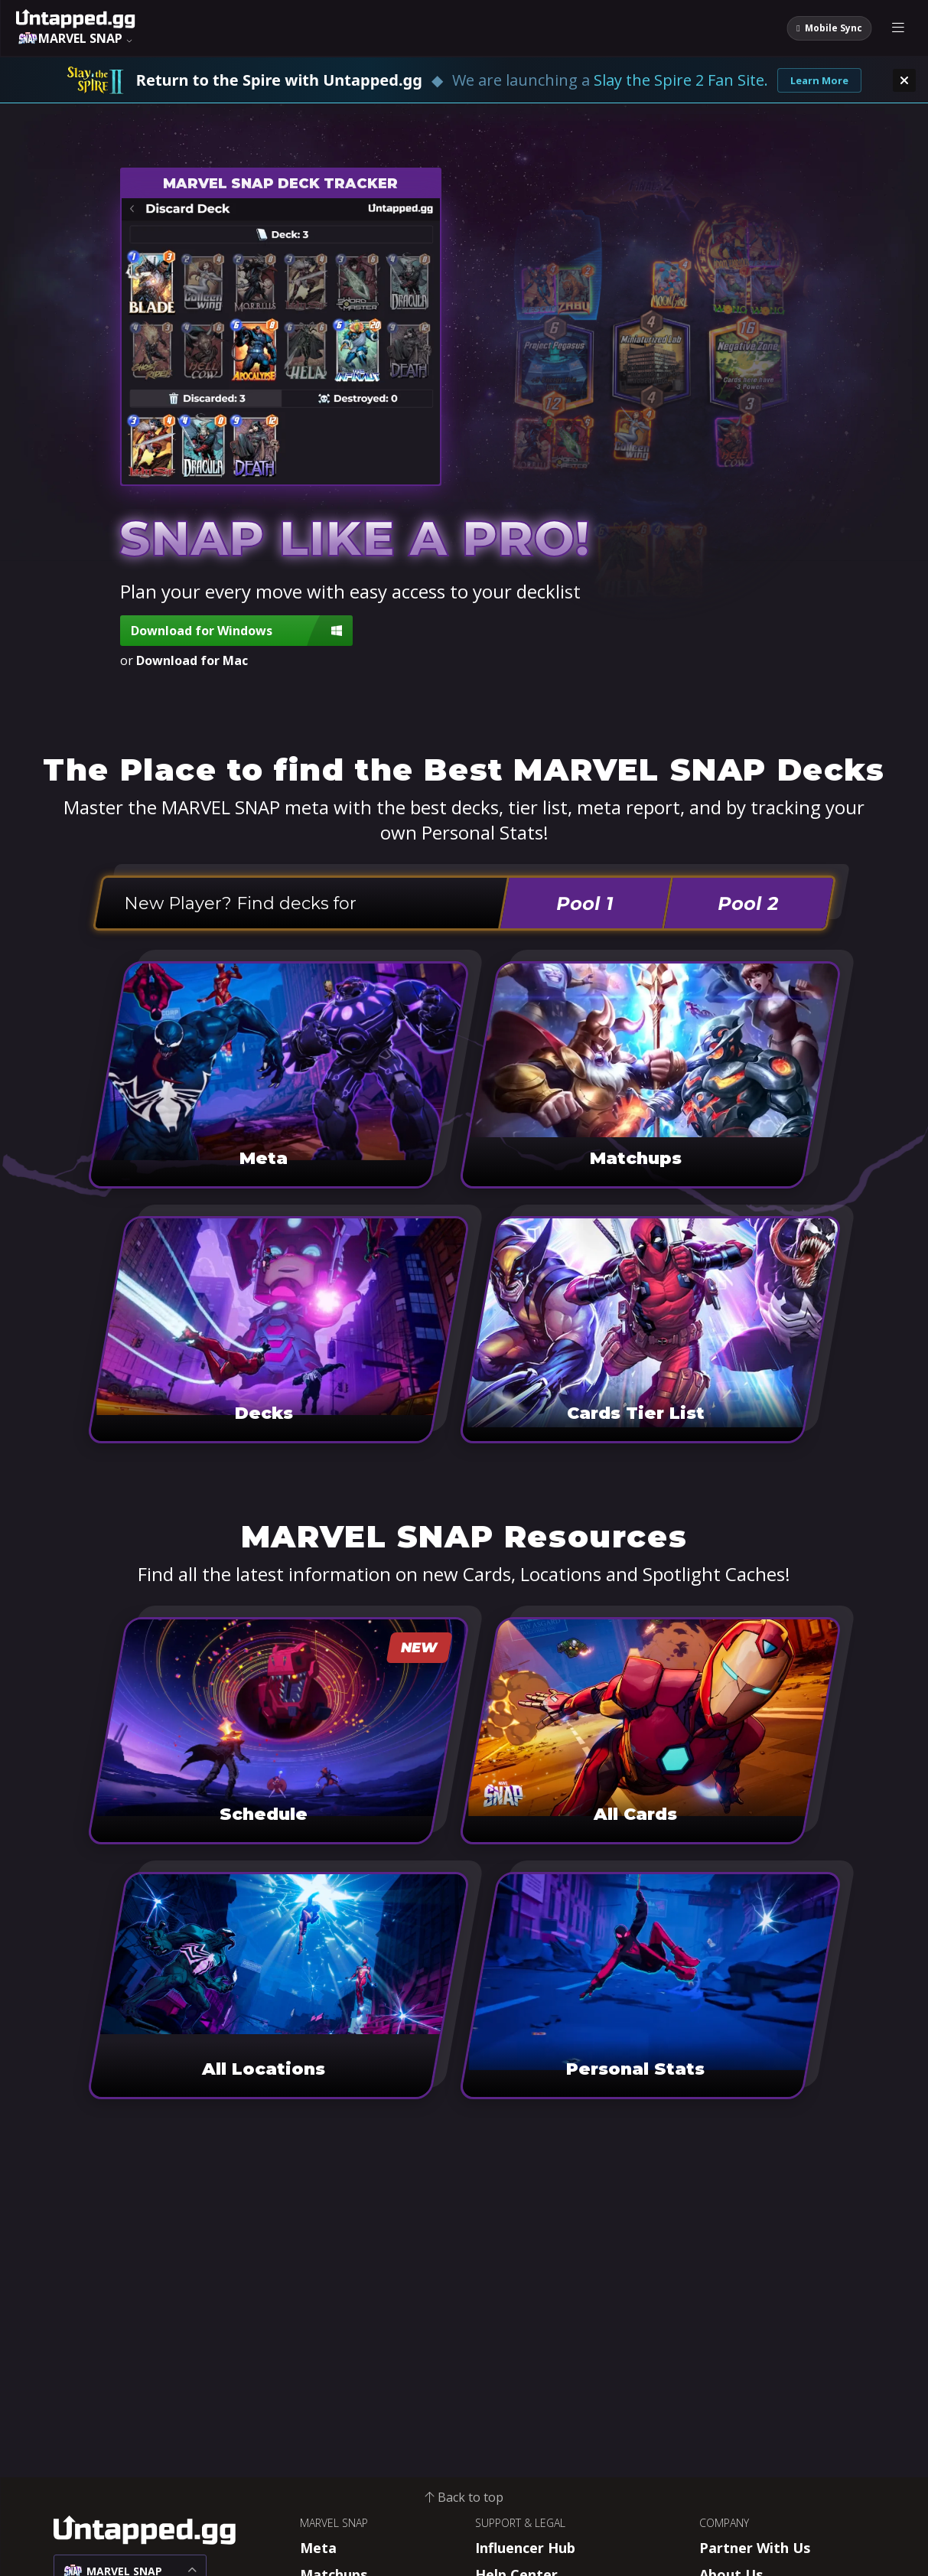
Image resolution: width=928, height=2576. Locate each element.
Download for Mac (192, 660)
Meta (318, 2548)
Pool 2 (748, 903)
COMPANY (724, 2523)
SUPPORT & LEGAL (520, 2523)
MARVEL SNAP (334, 2523)
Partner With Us (754, 2548)
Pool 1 (585, 903)
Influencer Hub (525, 2548)
